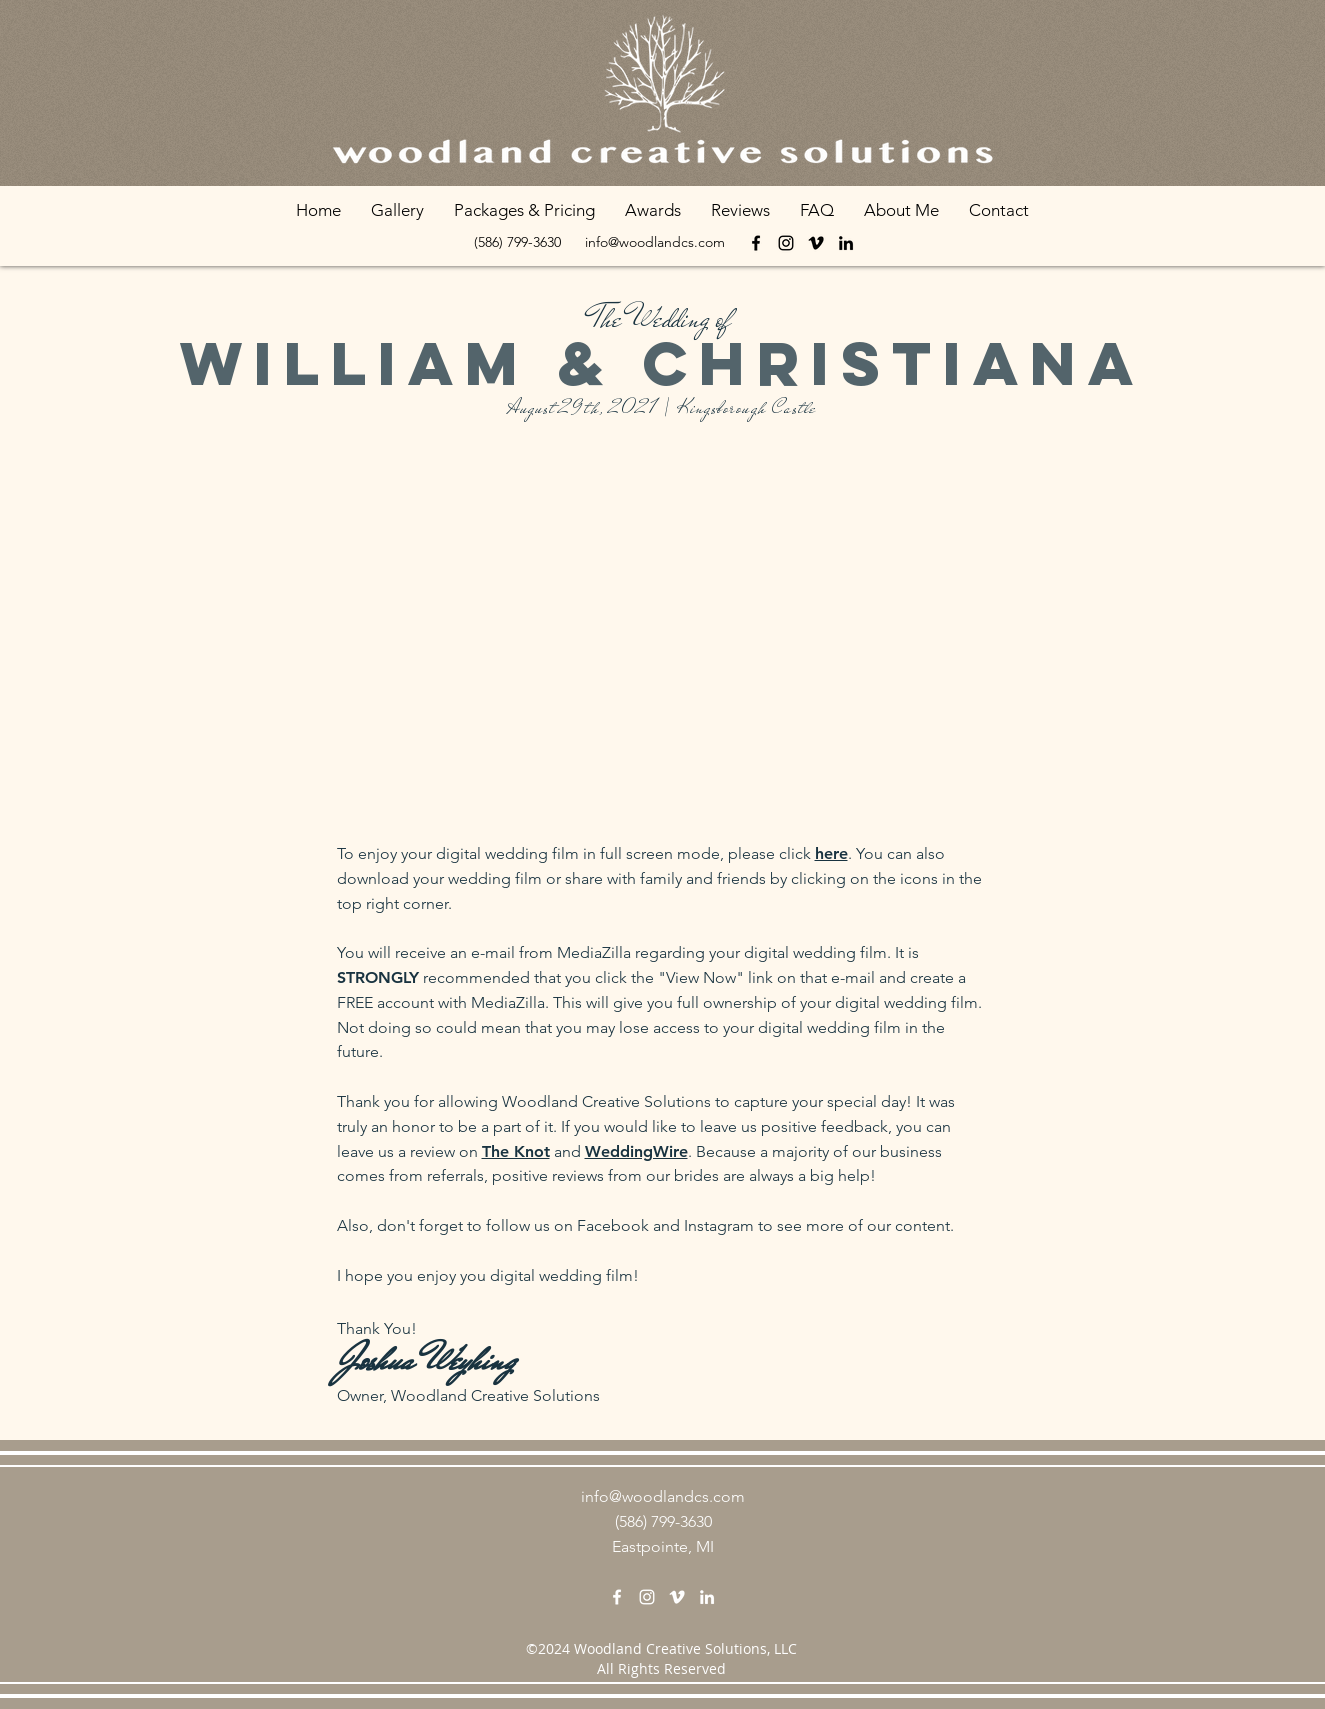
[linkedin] (846, 243)
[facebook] (756, 243)
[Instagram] (786, 243)
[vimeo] (816, 243)
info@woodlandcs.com (655, 242)
